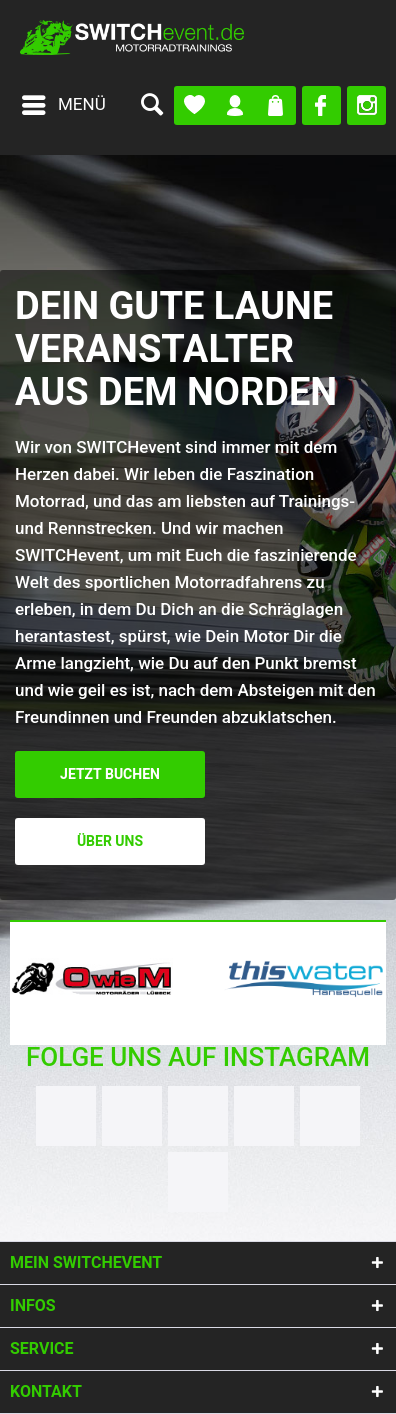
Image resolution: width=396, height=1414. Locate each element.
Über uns (110, 841)
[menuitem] (63, 105)
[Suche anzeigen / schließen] (151, 105)
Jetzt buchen (110, 774)
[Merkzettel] (194, 105)
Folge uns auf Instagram (198, 1057)
